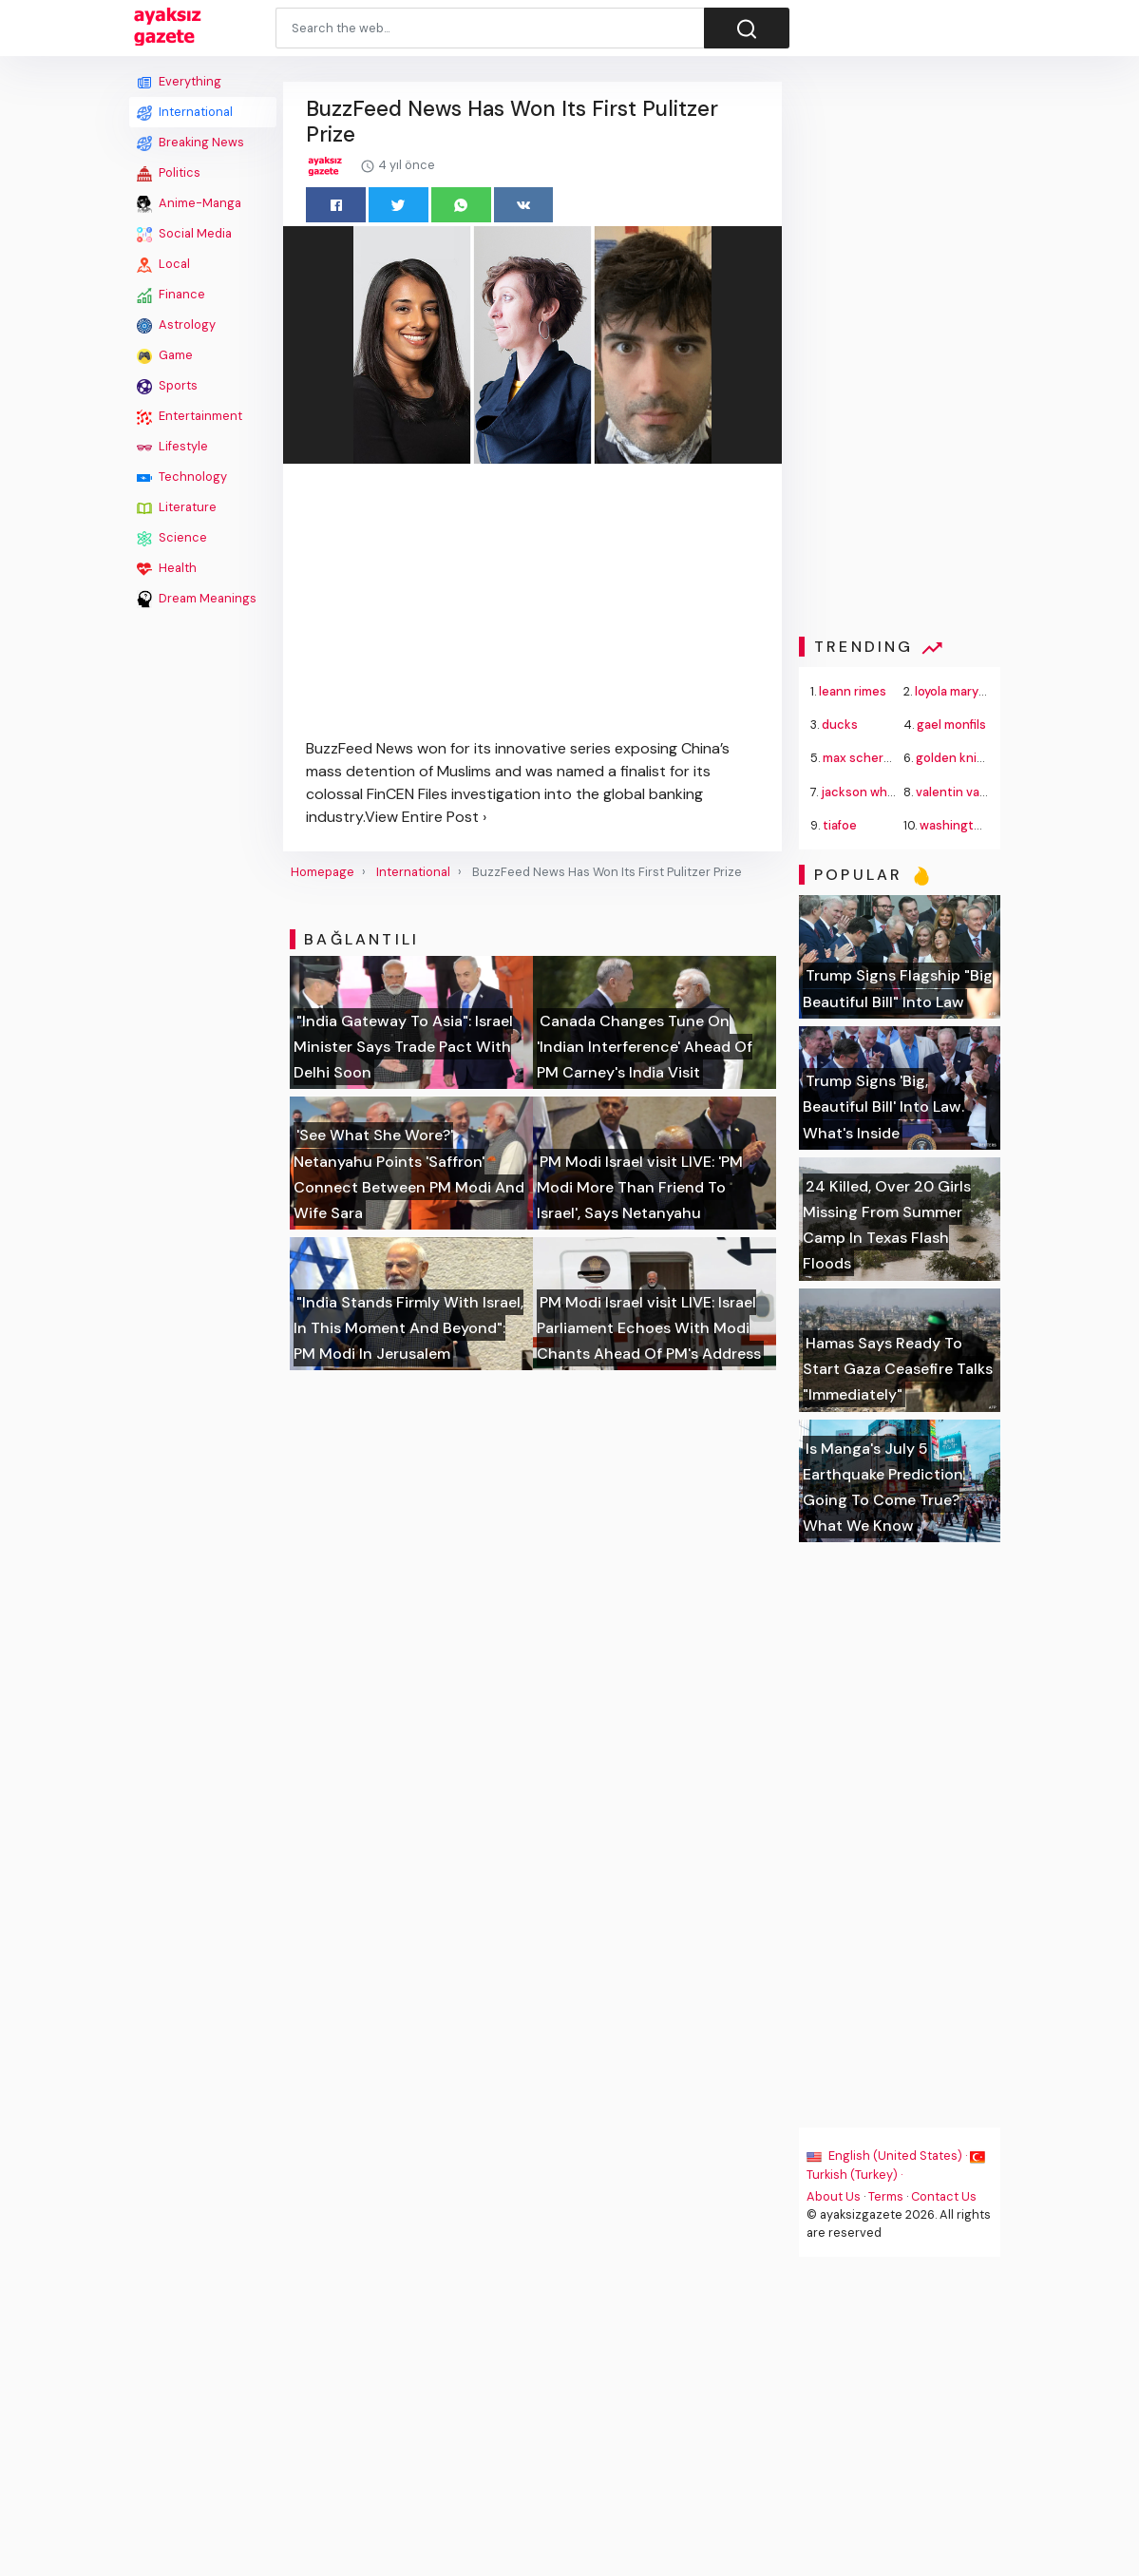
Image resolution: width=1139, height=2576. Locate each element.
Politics (168, 172)
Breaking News (190, 142)
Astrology (176, 325)
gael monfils (951, 724)
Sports (167, 385)
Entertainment (189, 416)
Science (172, 537)
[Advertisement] (202, 900)
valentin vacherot (968, 792)
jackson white (863, 792)
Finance (171, 294)
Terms (886, 2196)
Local (163, 264)
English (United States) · (889, 2155)
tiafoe (841, 825)
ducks (841, 724)
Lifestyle (172, 446)
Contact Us (945, 2196)
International (185, 112)
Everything (179, 81)
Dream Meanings (196, 599)
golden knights (960, 758)
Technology (182, 477)
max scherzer (863, 758)
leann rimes (853, 691)
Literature (177, 507)
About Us (834, 2196)
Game (165, 355)
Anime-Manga (189, 203)
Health (167, 568)
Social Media (184, 233)
